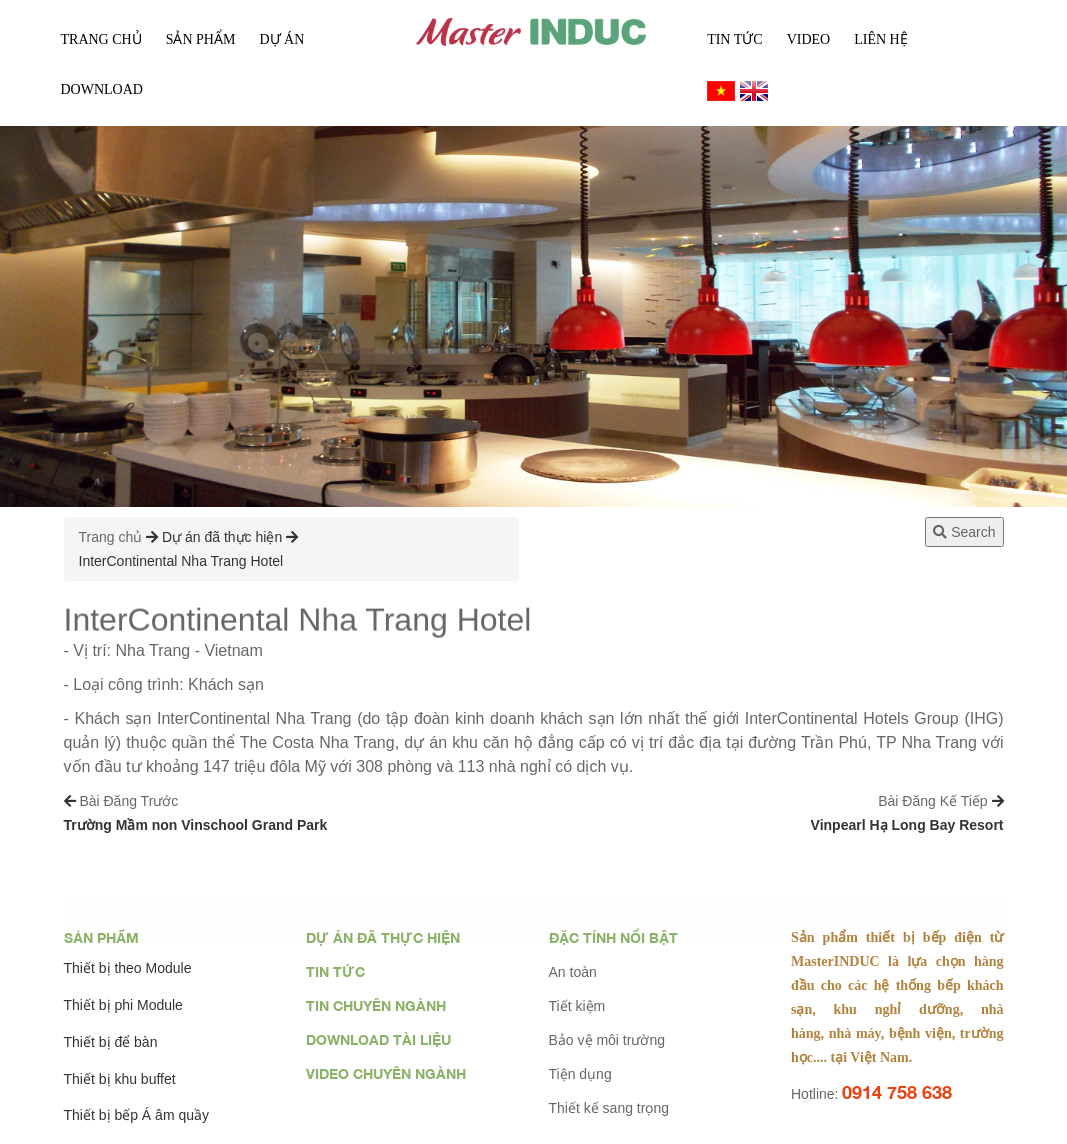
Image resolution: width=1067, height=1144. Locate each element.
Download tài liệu (378, 1039)
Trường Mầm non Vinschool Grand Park (196, 825)
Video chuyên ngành (386, 1073)
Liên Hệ (881, 39)
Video (809, 39)
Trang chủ (101, 39)
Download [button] (102, 89)
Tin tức (734, 39)
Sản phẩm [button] (201, 39)
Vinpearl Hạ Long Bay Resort (907, 825)
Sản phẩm (101, 937)
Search (964, 532)
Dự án (281, 39)
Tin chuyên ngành (376, 1005)
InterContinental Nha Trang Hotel (181, 561)
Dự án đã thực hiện (222, 537)
